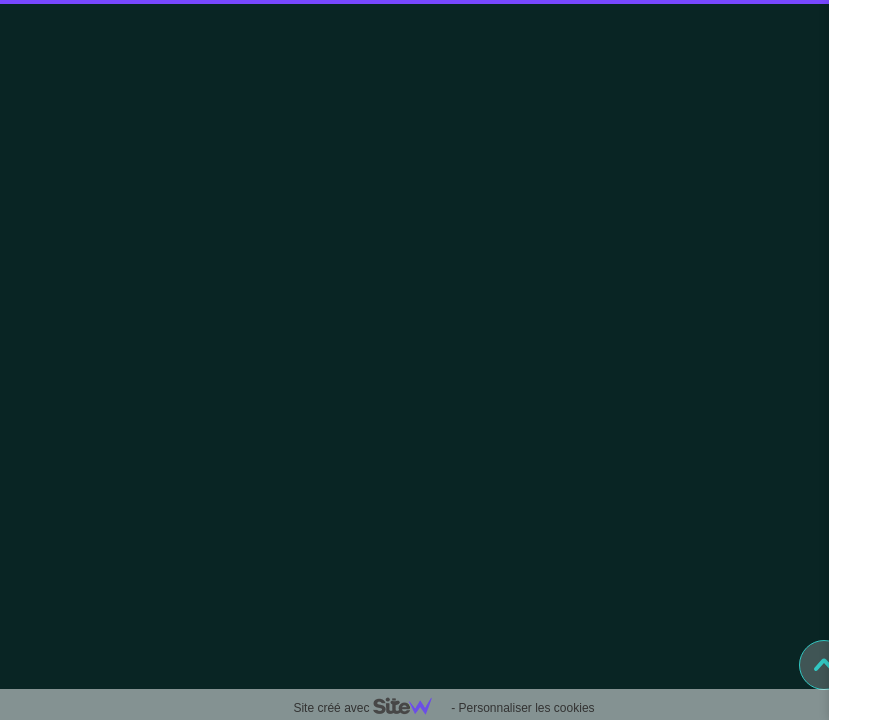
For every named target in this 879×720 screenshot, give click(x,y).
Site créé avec (370, 708)
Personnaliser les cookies (526, 708)
